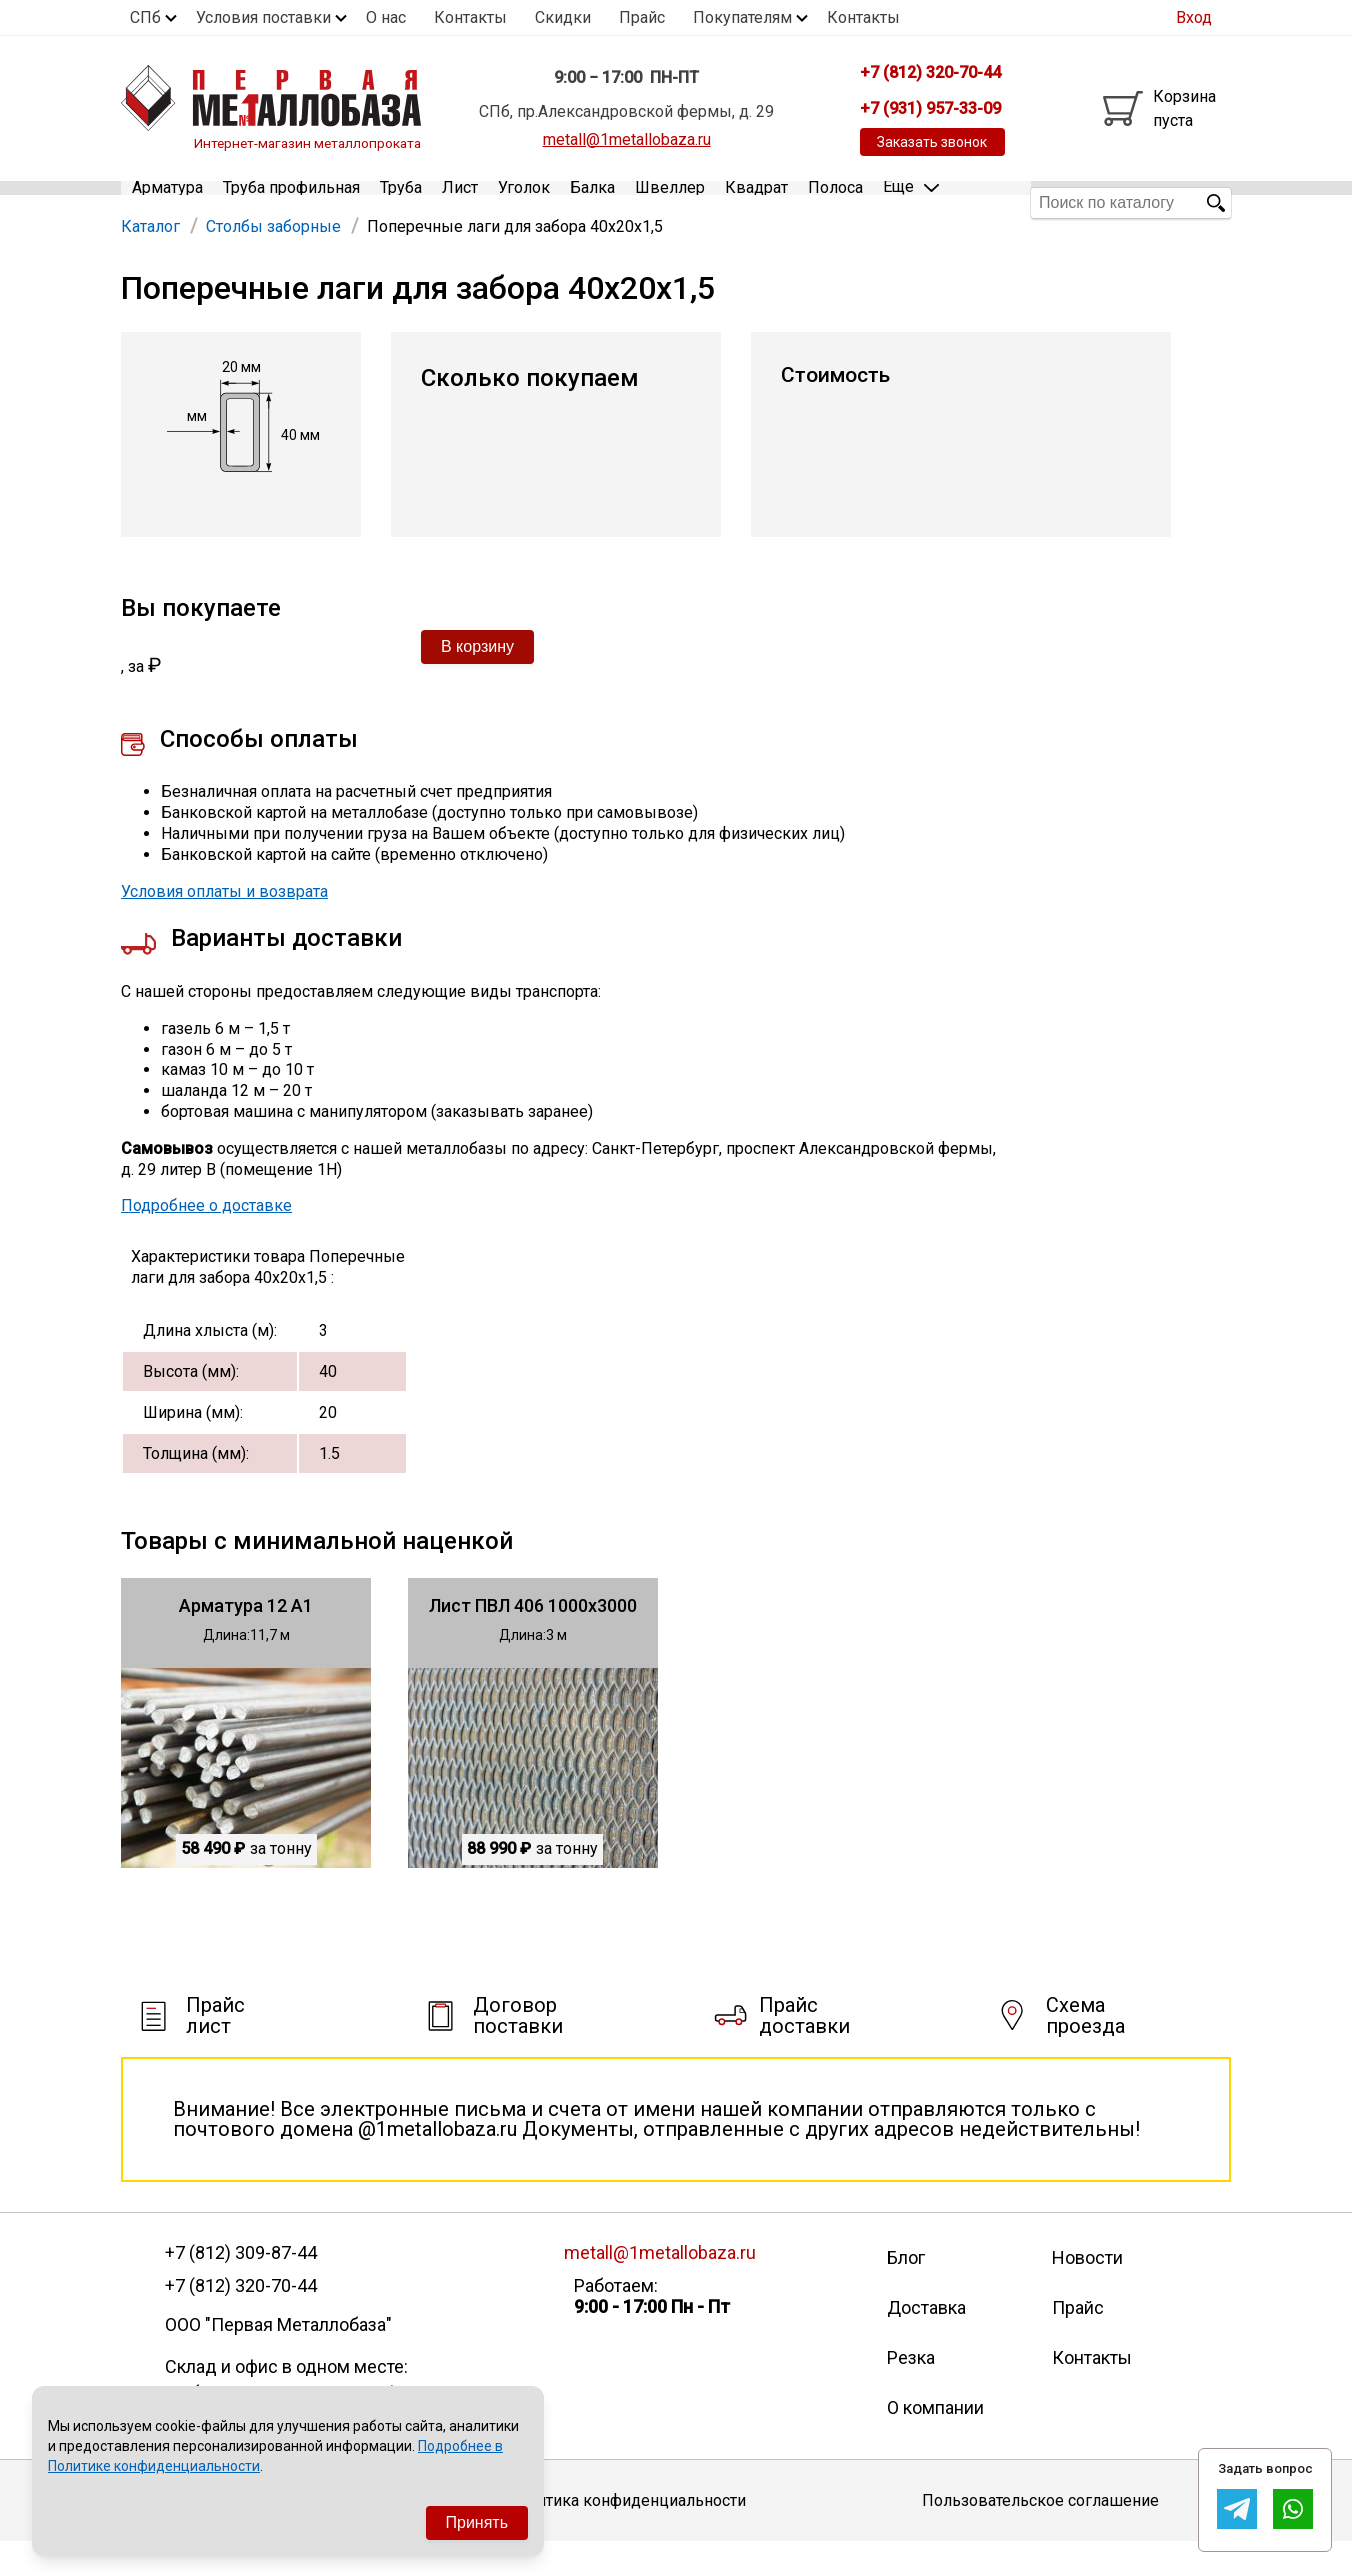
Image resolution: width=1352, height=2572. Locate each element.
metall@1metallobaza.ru (627, 139)
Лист (460, 202)
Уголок (524, 202)
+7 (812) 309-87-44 (241, 2283)
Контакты (470, 17)
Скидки (563, 17)
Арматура (167, 202)
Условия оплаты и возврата (224, 920)
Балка (592, 202)
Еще (911, 201)
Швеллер (670, 202)
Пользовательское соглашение (1040, 2529)
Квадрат (756, 202)
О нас (386, 17)
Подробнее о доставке (206, 1235)
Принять (477, 2522)
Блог (906, 2287)
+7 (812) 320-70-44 (241, 2315)
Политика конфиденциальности (626, 2529)
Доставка (926, 2337)
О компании (935, 2437)
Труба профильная (291, 202)
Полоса (835, 202)
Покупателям (742, 17)
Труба (401, 202)
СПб (145, 17)
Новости (1087, 2287)
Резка (911, 2387)
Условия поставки (263, 17)
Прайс (642, 17)
